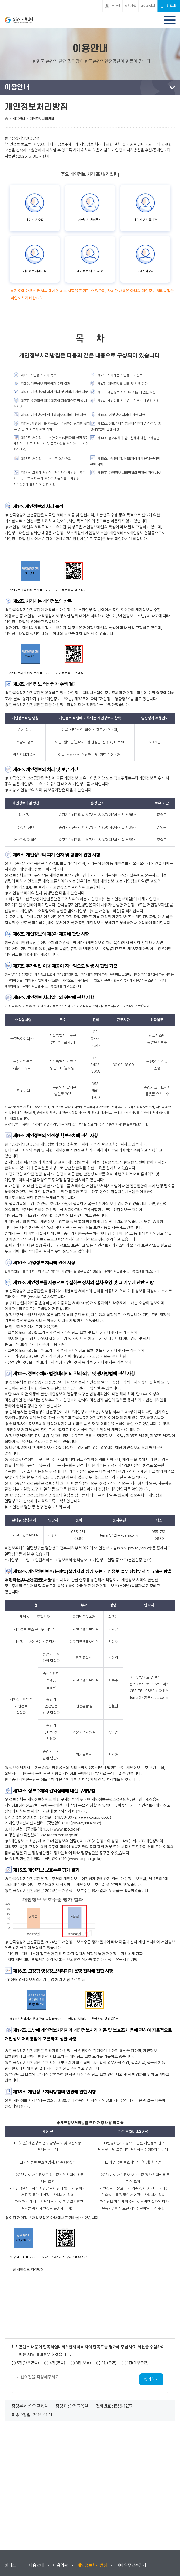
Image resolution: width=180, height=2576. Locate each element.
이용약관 (60, 2565)
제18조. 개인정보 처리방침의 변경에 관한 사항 (129, 473)
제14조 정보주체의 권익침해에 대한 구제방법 (129, 438)
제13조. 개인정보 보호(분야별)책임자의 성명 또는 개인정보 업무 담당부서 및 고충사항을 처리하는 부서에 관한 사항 (51, 444)
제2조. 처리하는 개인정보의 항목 (120, 375)
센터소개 (12, 2565)
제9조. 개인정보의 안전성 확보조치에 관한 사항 (53, 415)
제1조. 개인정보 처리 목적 (38, 375)
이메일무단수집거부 (133, 2565)
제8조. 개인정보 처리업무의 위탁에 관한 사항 (129, 400)
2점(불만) (109, 2363)
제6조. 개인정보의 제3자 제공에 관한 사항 (127, 392)
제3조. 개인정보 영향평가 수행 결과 (45, 383)
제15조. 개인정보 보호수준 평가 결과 (46, 459)
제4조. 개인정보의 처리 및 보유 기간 (123, 384)
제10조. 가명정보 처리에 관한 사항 (121, 415)
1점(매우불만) (138, 2363)
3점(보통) (83, 2363)
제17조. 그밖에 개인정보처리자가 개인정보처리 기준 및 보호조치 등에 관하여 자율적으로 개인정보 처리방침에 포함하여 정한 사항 (50, 479)
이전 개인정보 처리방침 (26, 2269)
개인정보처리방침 (92, 2565)
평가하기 (151, 2379)
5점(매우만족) (28, 2363)
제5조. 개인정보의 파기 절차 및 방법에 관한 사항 (54, 392)
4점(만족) (57, 2363)
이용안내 (36, 2565)
